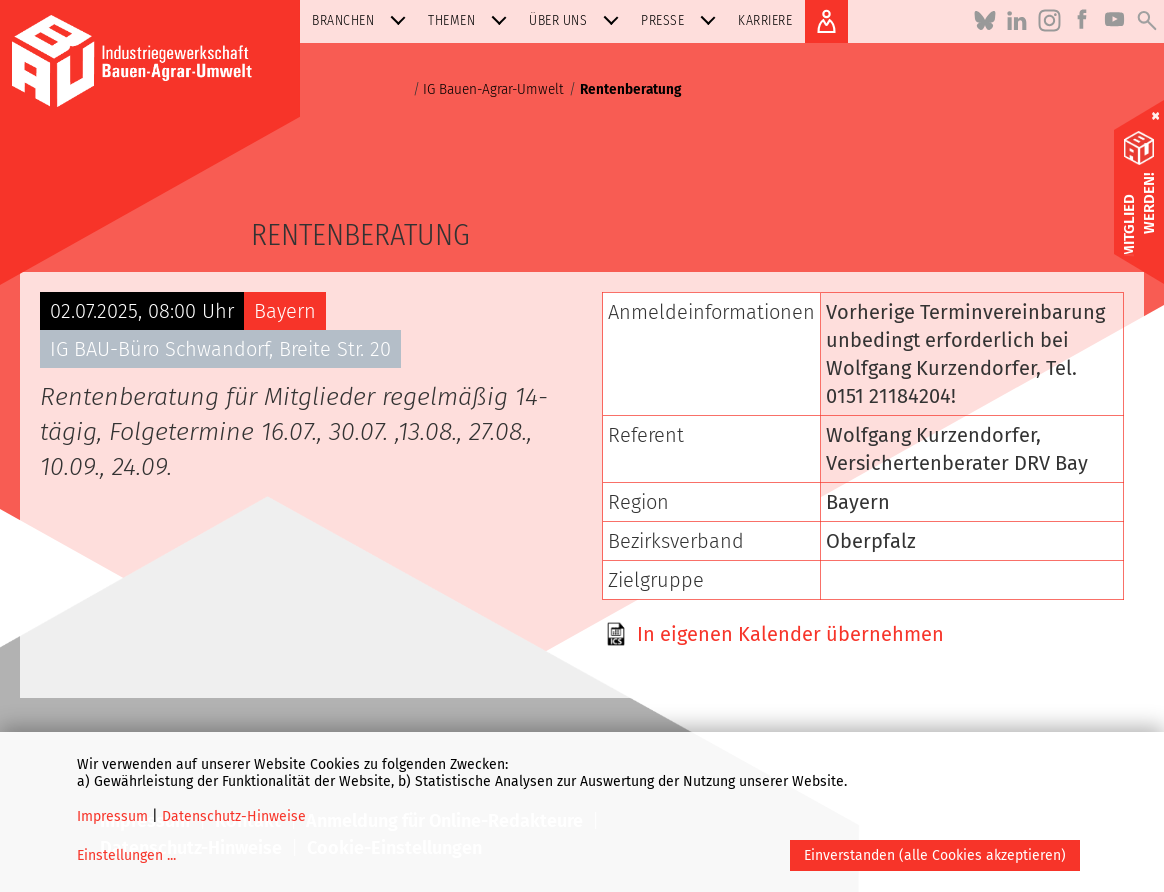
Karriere (765, 20)
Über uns (578, 20)
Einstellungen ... (126, 855)
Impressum (112, 816)
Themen (471, 20)
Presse (682, 20)
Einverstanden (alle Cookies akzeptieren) (935, 855)
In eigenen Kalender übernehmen (790, 634)
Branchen (363, 20)
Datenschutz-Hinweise (234, 816)
